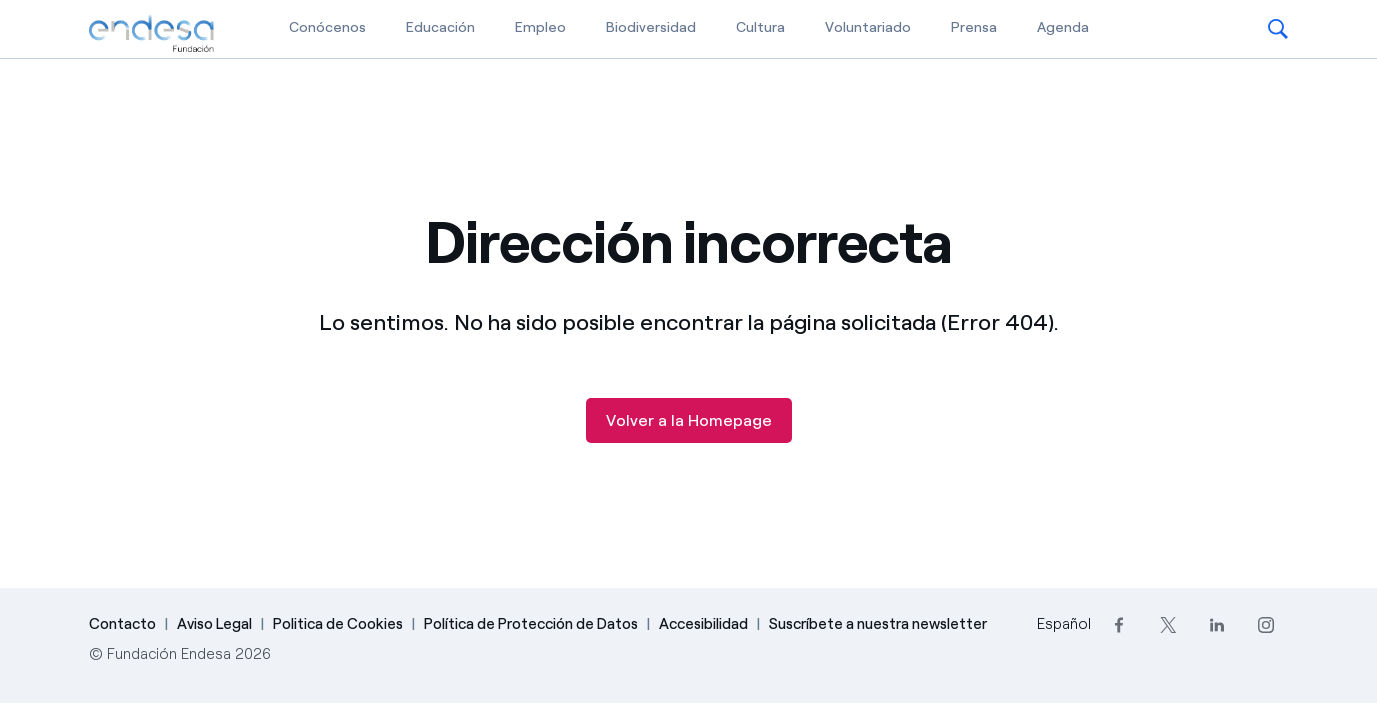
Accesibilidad (703, 624)
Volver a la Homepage (689, 420)
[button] (1278, 29)
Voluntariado (868, 27)
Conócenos (327, 27)
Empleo (540, 27)
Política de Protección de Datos (531, 624)
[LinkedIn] (1217, 624)
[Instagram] (1266, 624)
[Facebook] (1119, 624)
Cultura (760, 27)
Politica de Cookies (338, 624)
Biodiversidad (651, 27)
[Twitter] (1168, 624)
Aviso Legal (214, 624)
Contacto (122, 624)
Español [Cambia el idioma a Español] (1064, 624)
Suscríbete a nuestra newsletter (878, 624)
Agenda (1063, 27)
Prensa (974, 27)
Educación (440, 27)
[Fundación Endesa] (152, 34)
